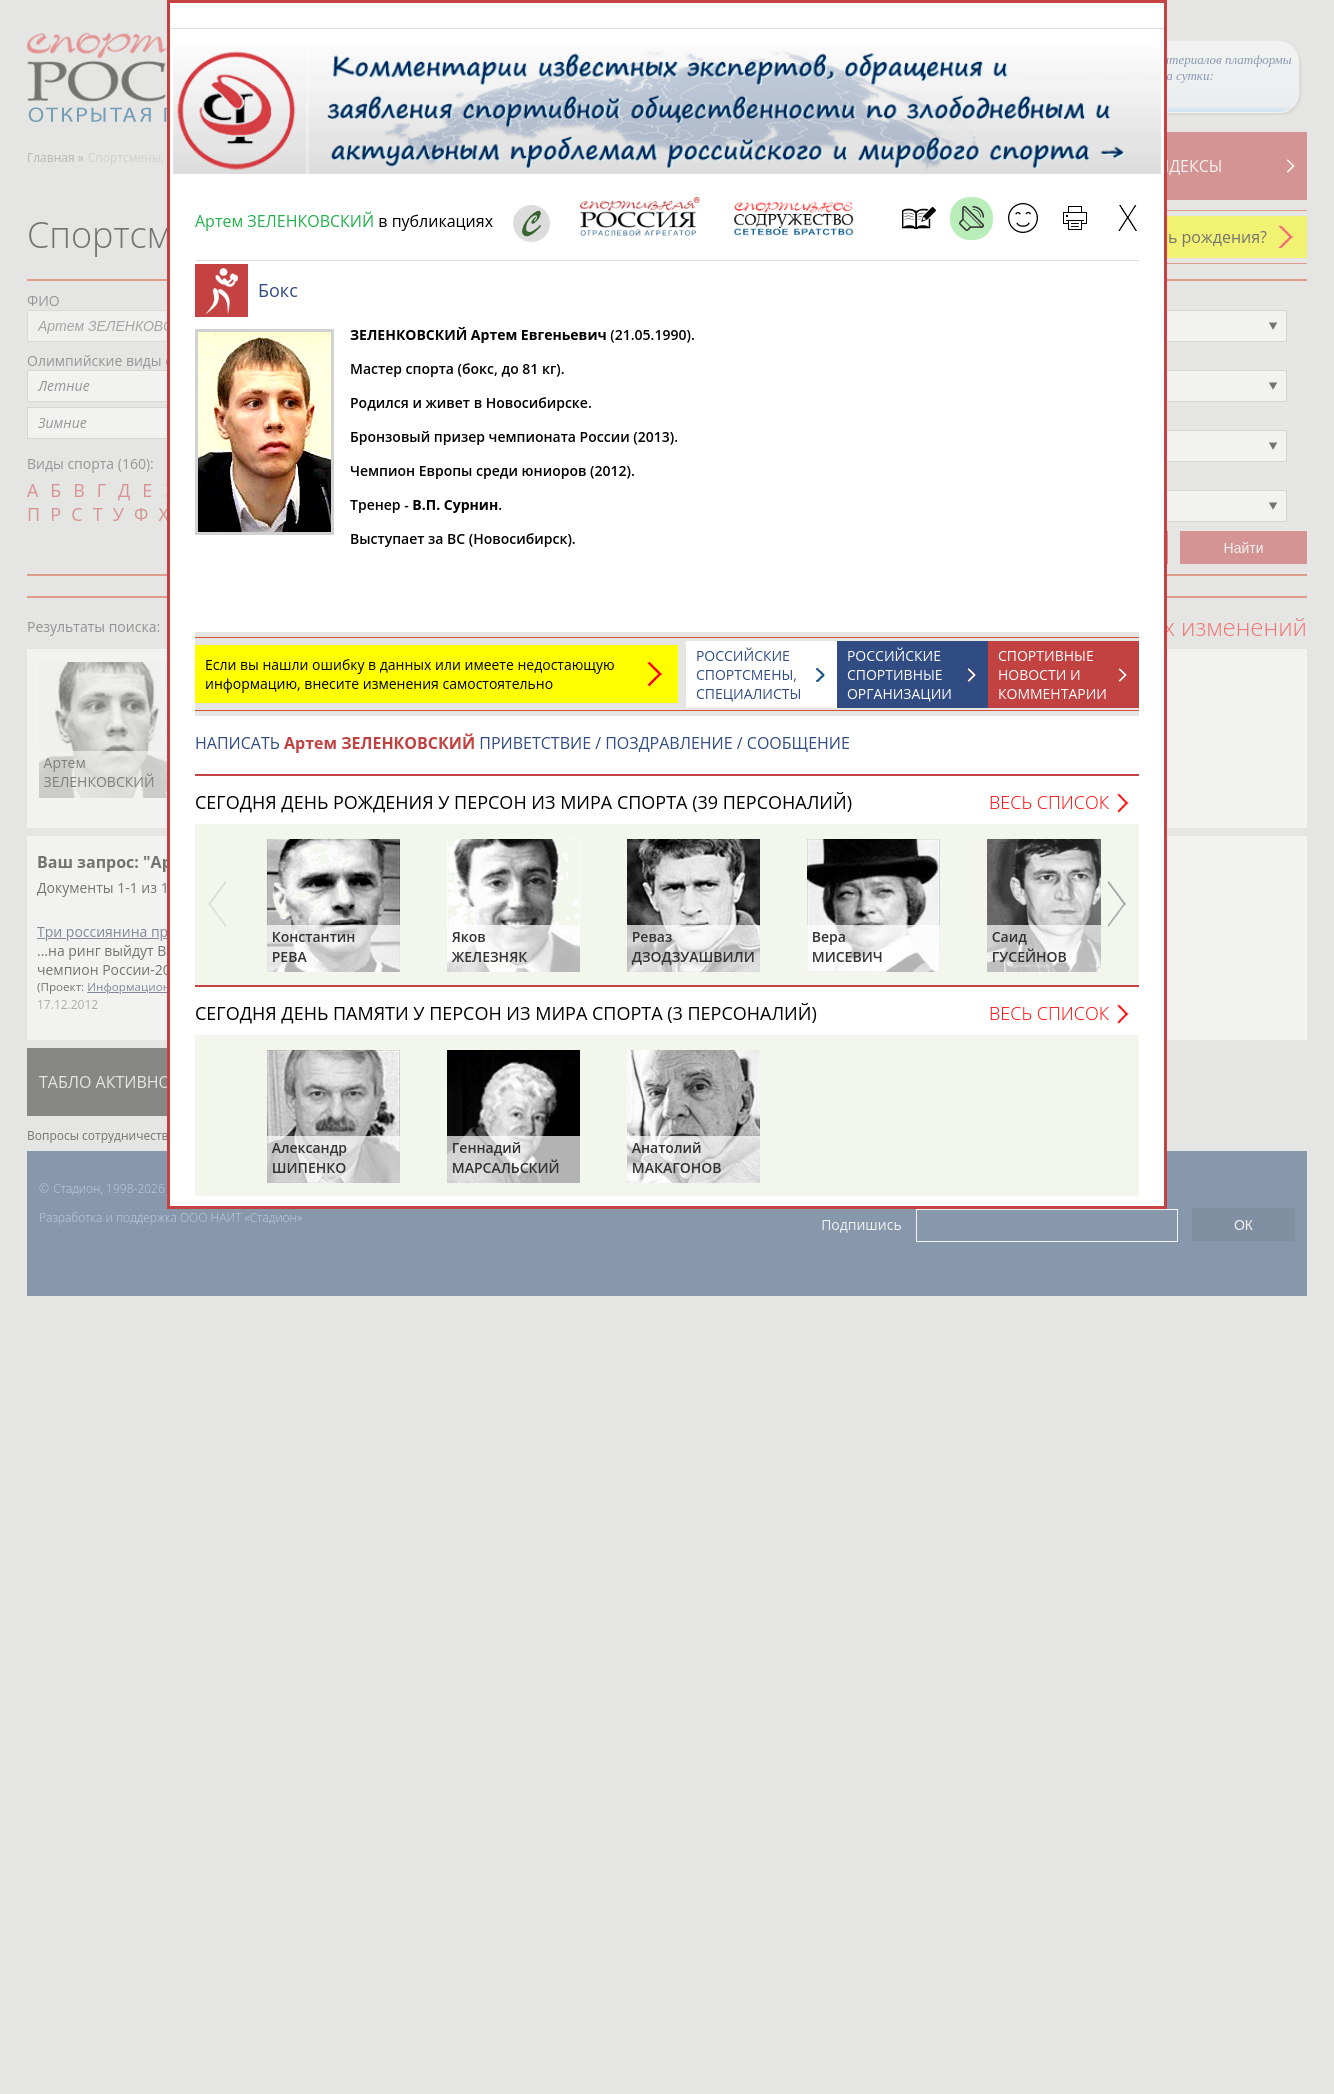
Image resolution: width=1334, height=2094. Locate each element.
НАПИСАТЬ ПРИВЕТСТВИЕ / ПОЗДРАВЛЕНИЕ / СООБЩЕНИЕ (522, 753)
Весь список (1049, 812)
